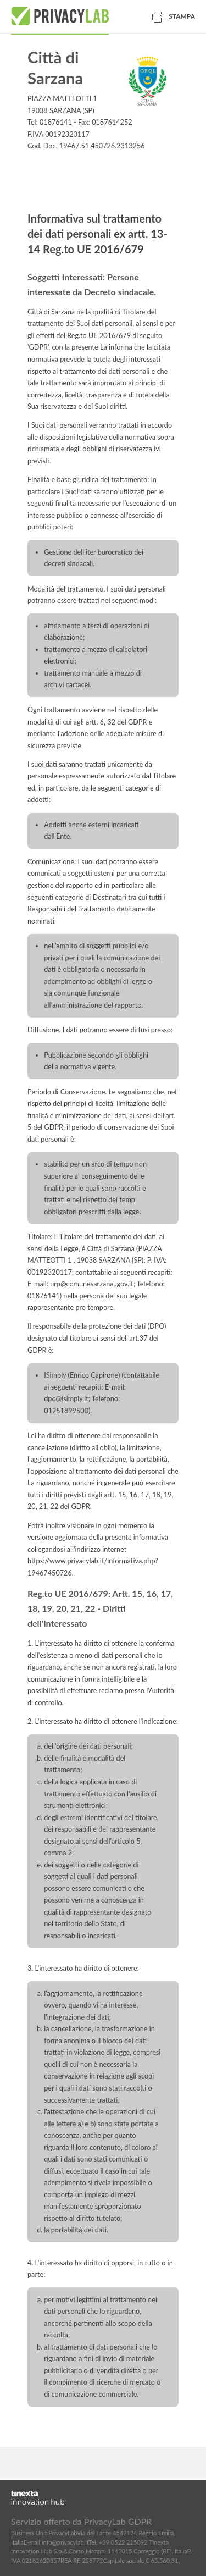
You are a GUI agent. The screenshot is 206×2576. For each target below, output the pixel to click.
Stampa (173, 16)
